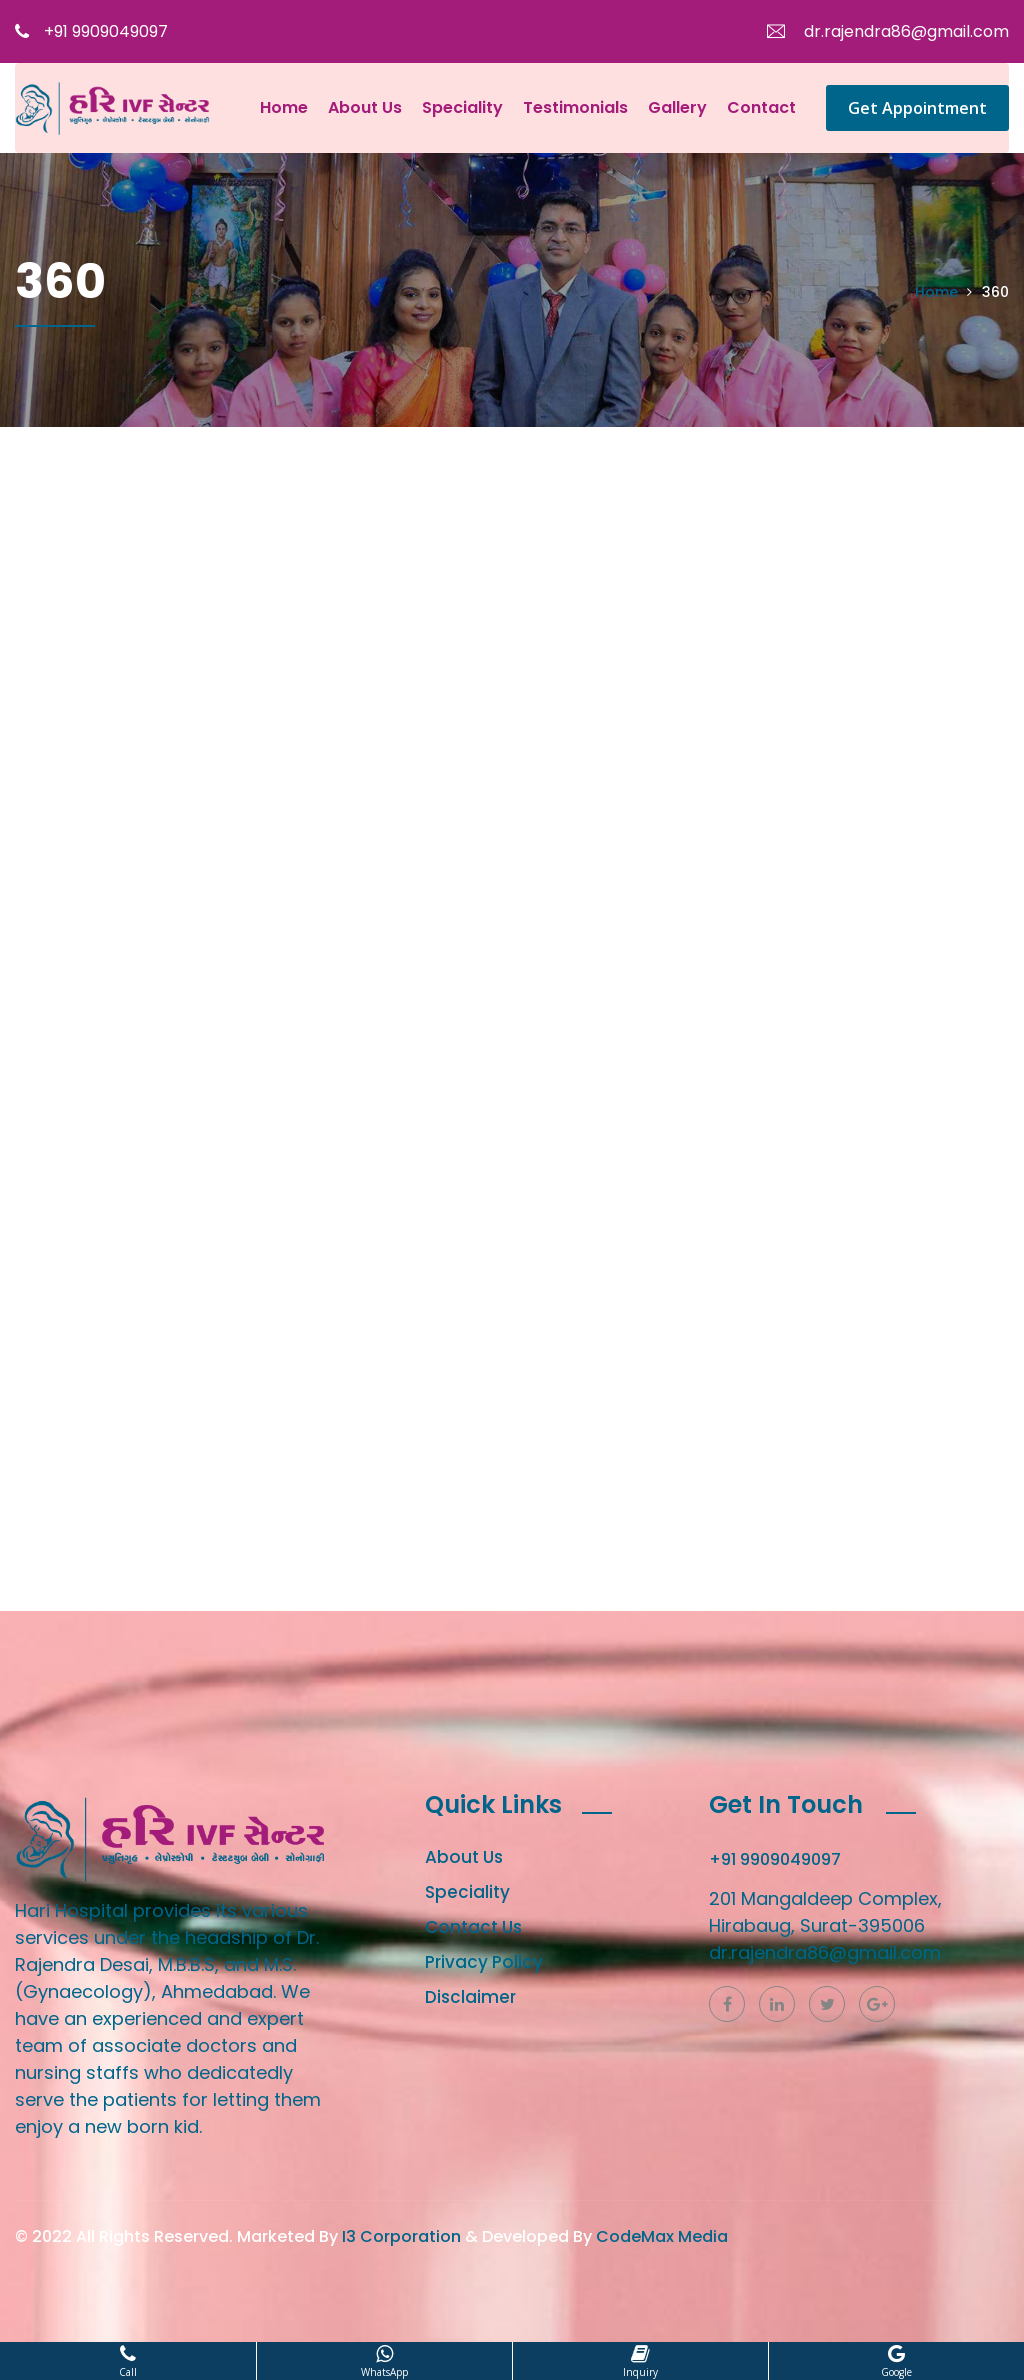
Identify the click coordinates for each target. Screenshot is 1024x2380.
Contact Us (473, 1927)
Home (284, 107)
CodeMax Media (662, 2236)
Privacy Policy (484, 1962)
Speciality (462, 107)
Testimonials (575, 107)
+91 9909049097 (91, 31)
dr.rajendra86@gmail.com (888, 31)
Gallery (677, 107)
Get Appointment (917, 108)
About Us (365, 107)
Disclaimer (470, 1997)
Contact (761, 107)
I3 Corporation (401, 2236)
